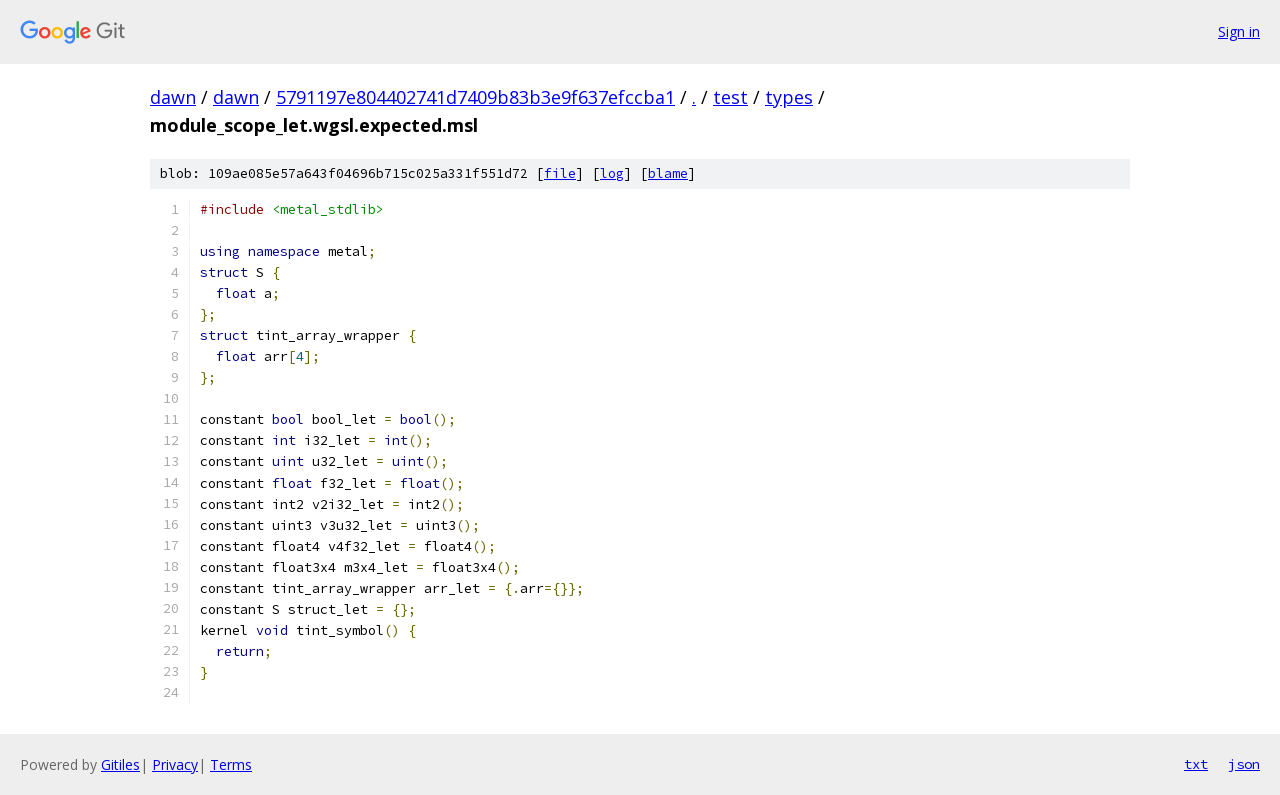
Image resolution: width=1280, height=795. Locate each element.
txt (1196, 764)
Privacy (175, 764)
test (730, 97)
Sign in (1239, 31)
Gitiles (120, 764)
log (612, 173)
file (560, 173)
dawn (173, 97)
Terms (231, 764)
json (1244, 764)
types (789, 97)
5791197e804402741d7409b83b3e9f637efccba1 (475, 97)
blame (668, 173)
